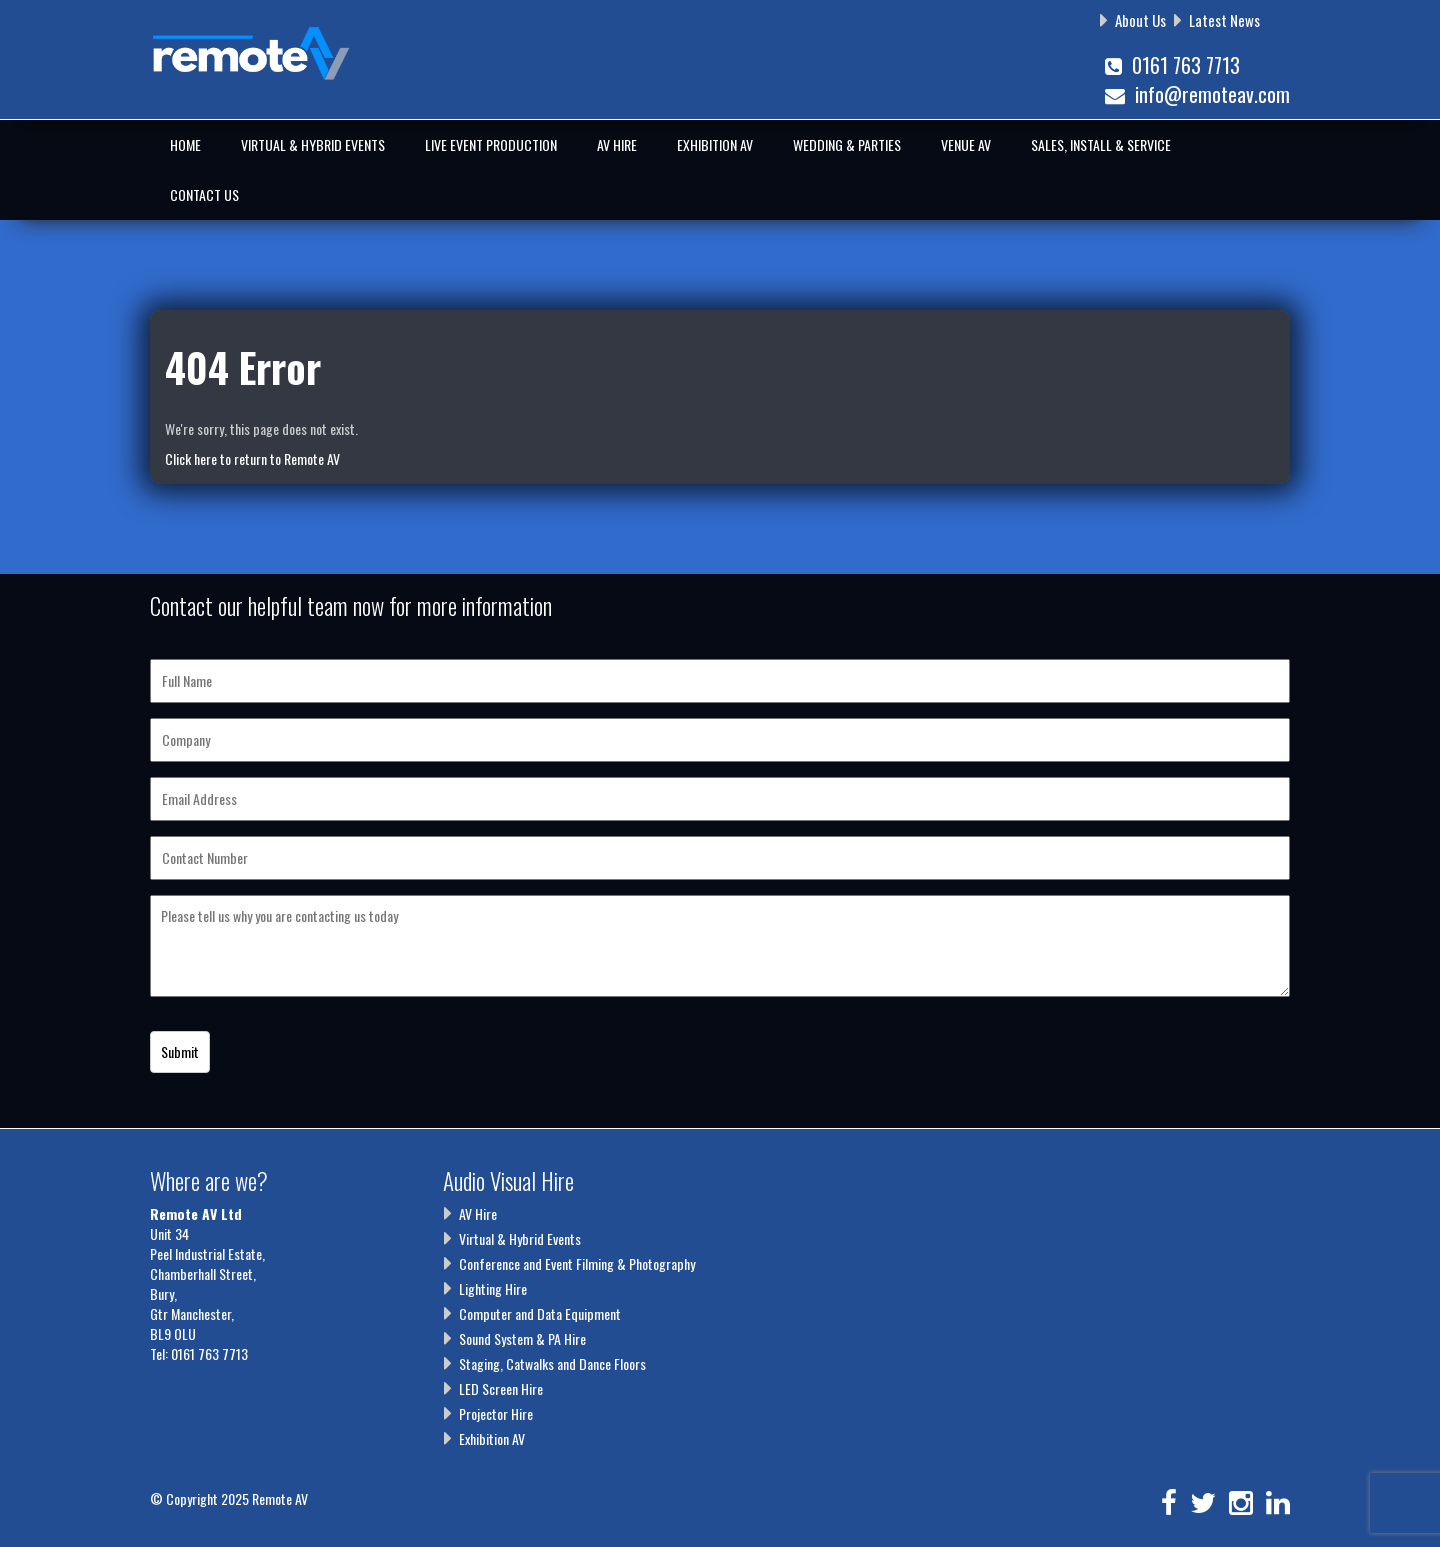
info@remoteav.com (1197, 94)
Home (185, 144)
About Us (1140, 20)
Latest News (1224, 20)
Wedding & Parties (847, 144)
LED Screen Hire (501, 1388)
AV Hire (617, 144)
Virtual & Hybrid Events (313, 144)
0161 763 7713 (1172, 65)
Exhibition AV (715, 144)
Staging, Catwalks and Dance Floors (552, 1363)
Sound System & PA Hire (522, 1338)
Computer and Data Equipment (540, 1313)
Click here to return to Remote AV (252, 458)
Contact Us (204, 194)
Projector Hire (496, 1413)
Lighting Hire (493, 1288)
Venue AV (966, 144)
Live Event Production (491, 144)
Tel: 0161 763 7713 (199, 1353)
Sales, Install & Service (1101, 144)
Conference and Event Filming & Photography (577, 1263)
